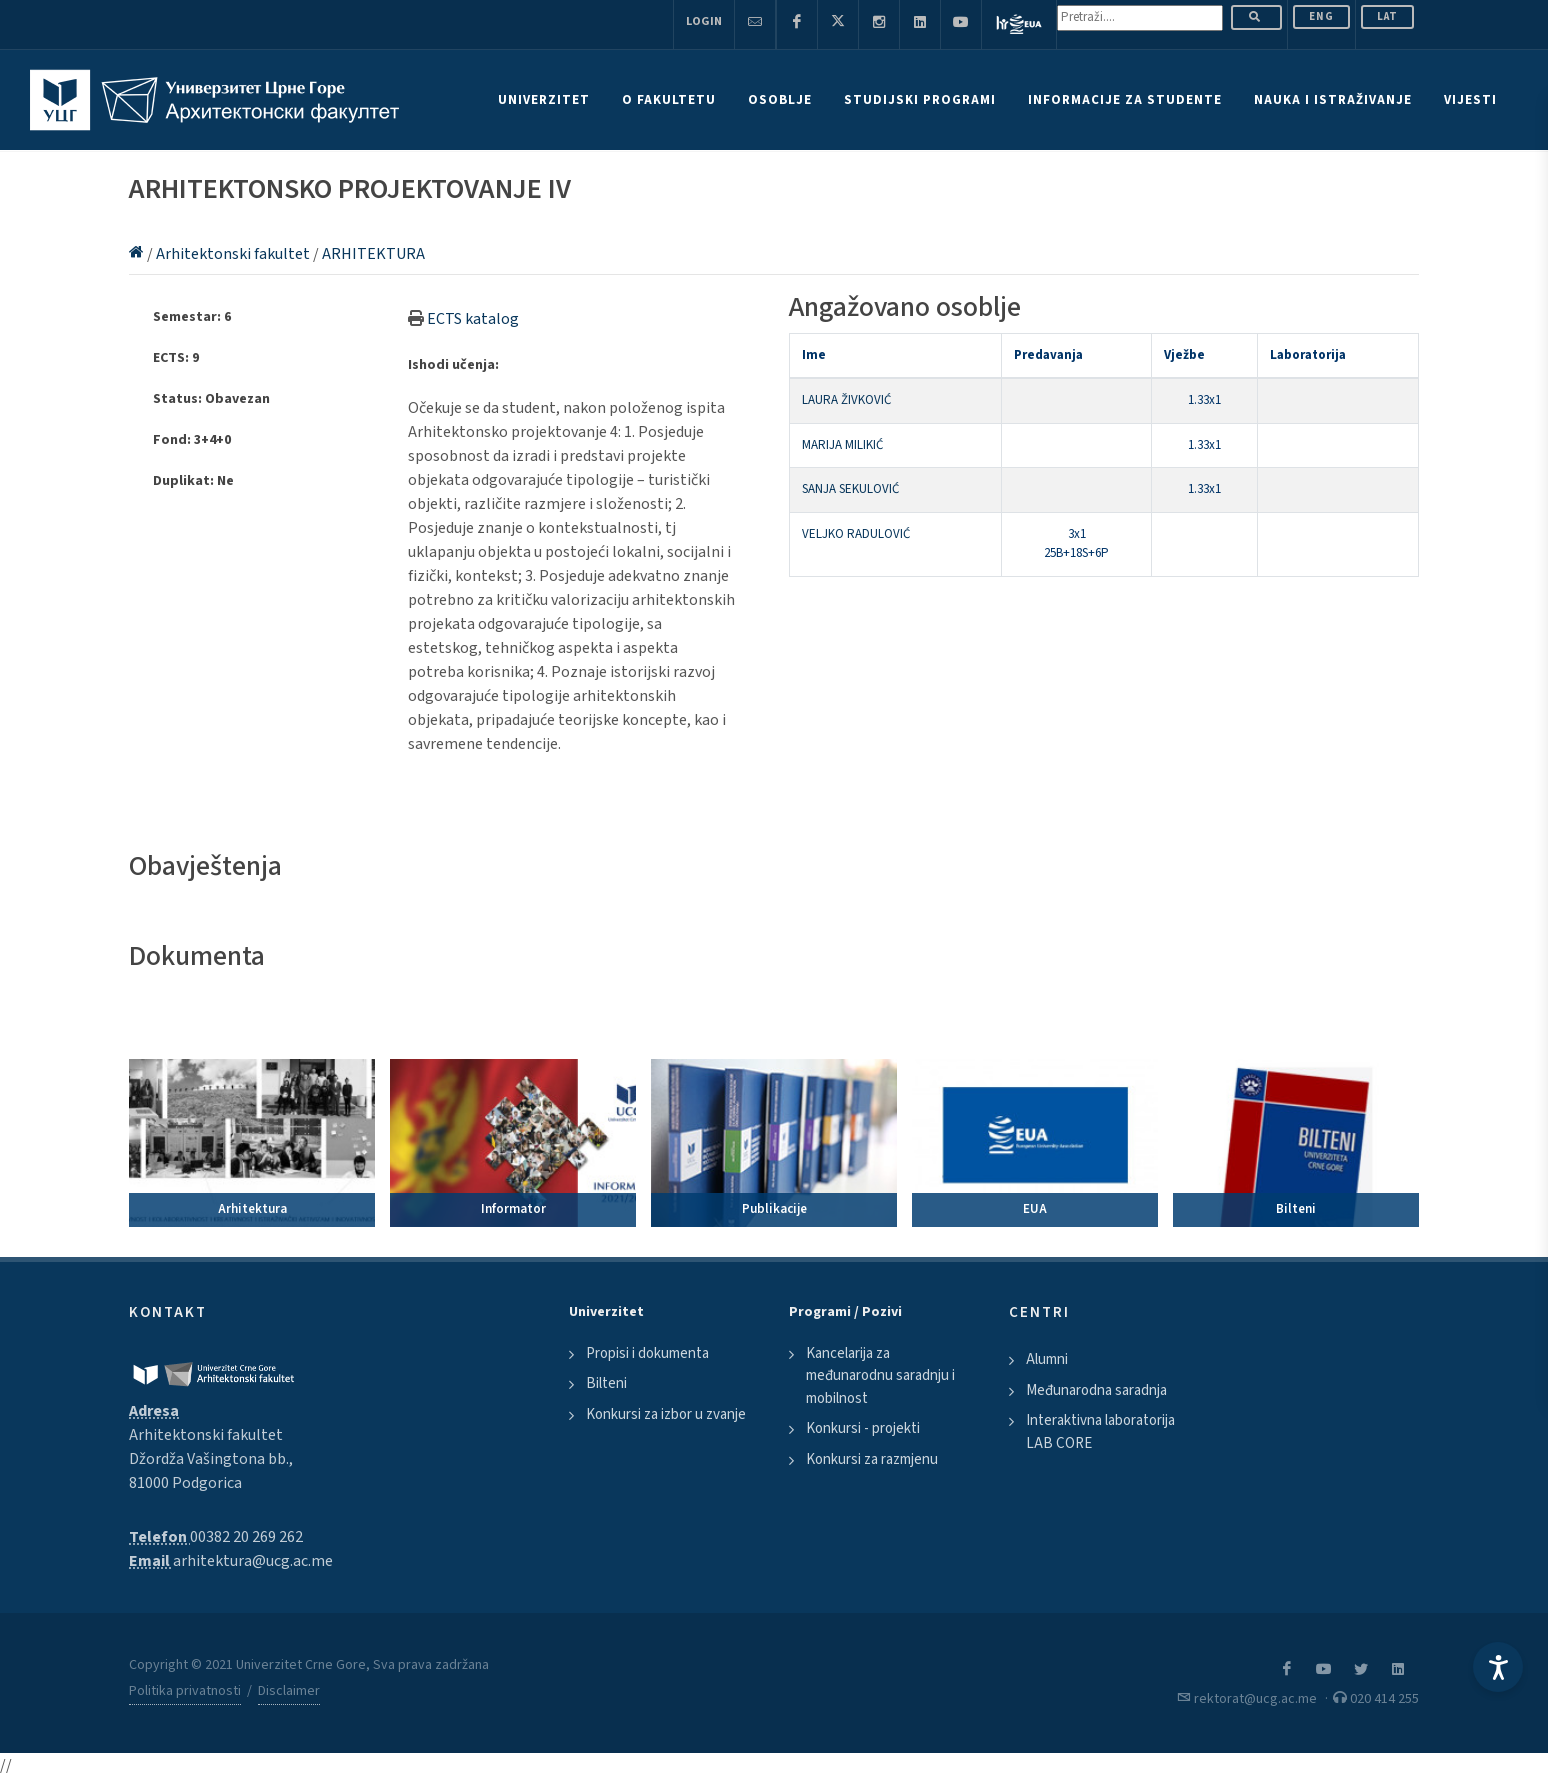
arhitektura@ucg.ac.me (253, 1561)
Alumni (1047, 1359)
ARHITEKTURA (373, 254)
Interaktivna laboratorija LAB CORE (1100, 1432)
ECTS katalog (473, 319)
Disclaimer (289, 1691)
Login (704, 21)
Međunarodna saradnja (1096, 1390)
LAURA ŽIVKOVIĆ (846, 400)
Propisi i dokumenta (647, 1353)
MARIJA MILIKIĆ (842, 445)
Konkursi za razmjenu (872, 1459)
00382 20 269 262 (246, 1537)
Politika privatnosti (185, 1691)
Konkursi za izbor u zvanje (666, 1414)
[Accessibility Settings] (1498, 1667)
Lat (1387, 16)
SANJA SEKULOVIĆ (850, 489)
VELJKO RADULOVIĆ (856, 534)
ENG (1321, 16)
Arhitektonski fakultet (234, 254)
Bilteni (606, 1383)
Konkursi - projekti (863, 1428)
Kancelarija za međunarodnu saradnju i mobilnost (880, 1376)
